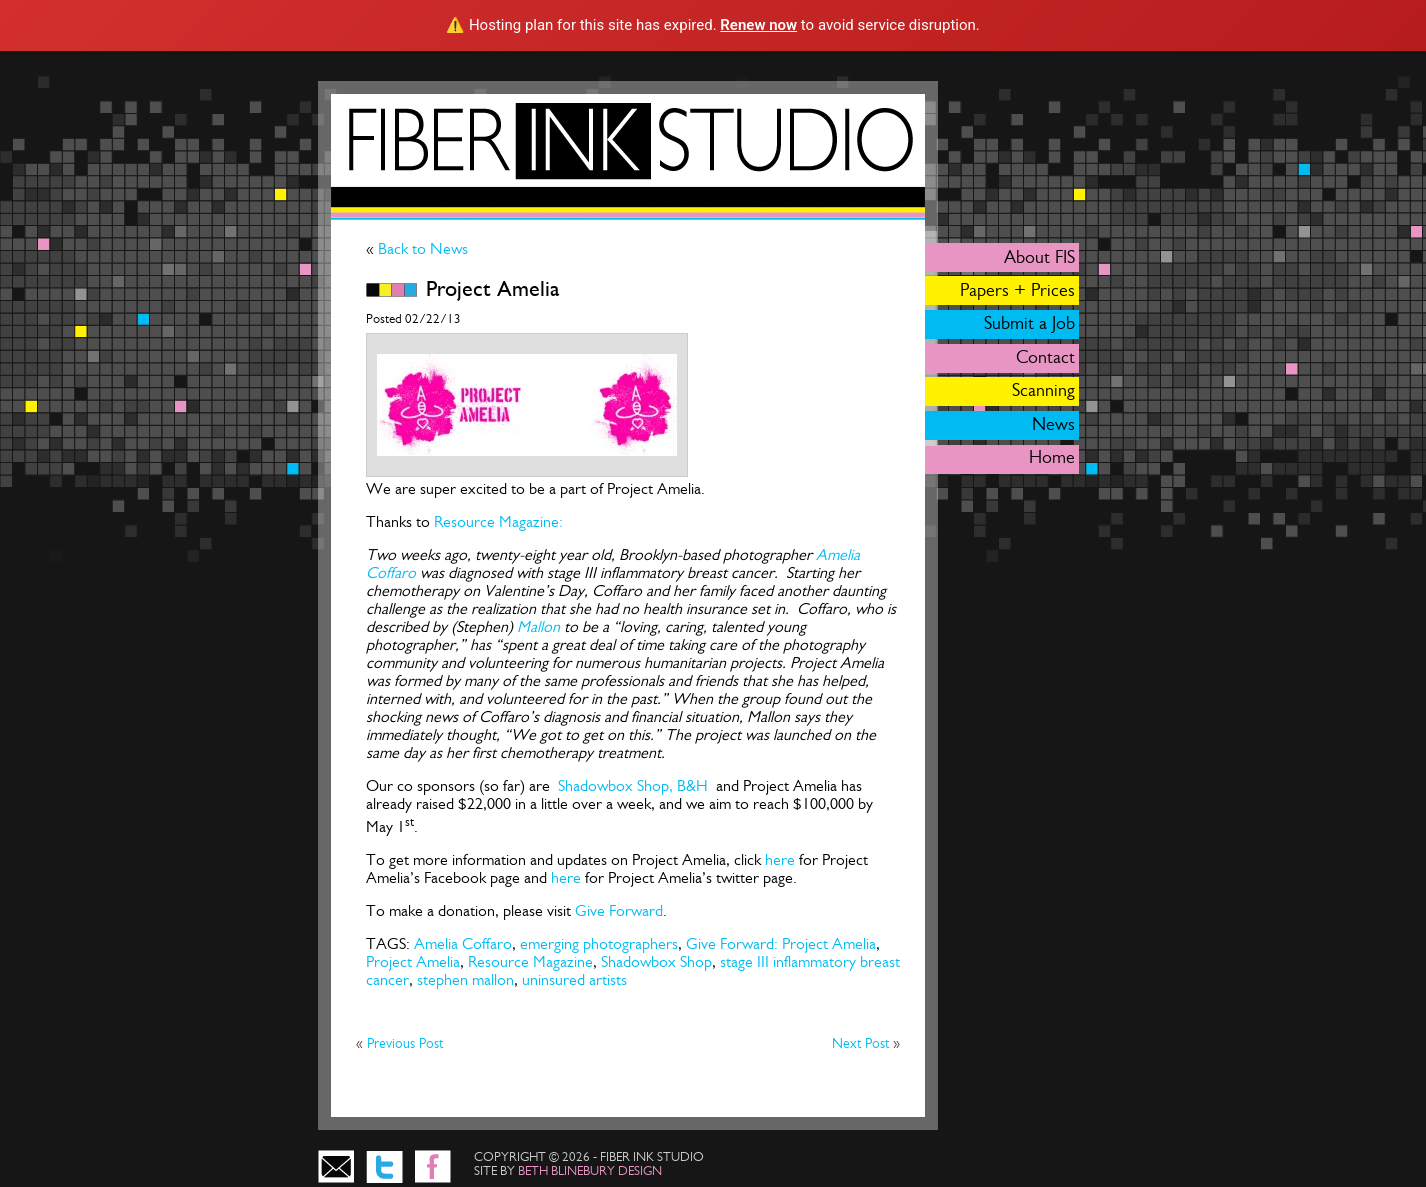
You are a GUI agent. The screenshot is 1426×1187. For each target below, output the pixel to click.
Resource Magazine (530, 961)
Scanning (1043, 390)
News (1053, 424)
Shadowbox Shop (656, 961)
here (782, 859)
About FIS (1039, 257)
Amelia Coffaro (463, 943)
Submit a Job (1029, 323)
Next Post (862, 1043)
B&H (694, 785)
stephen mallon (465, 979)
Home (1052, 457)
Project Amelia (413, 961)
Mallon (538, 626)
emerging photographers (599, 943)
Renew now (758, 25)
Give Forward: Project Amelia (781, 943)
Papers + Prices (1017, 290)
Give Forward (619, 910)
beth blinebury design (590, 1170)
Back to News (421, 248)
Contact (1045, 357)
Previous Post (405, 1043)
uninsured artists (574, 979)
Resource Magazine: (498, 521)
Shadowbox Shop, (613, 785)
